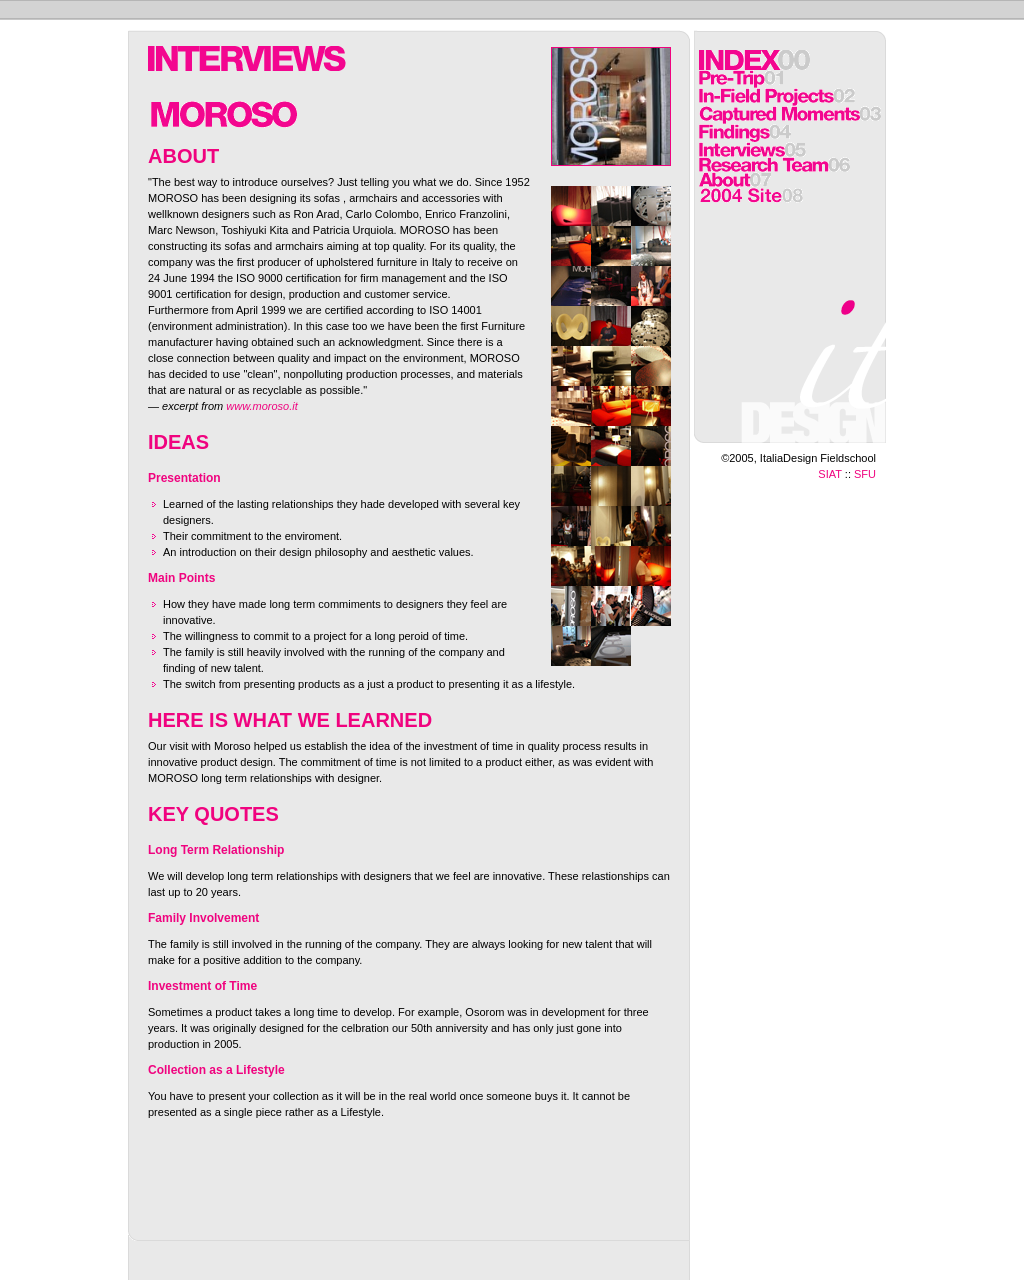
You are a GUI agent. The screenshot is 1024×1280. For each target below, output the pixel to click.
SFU (865, 474)
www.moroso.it (262, 406)
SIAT (829, 474)
